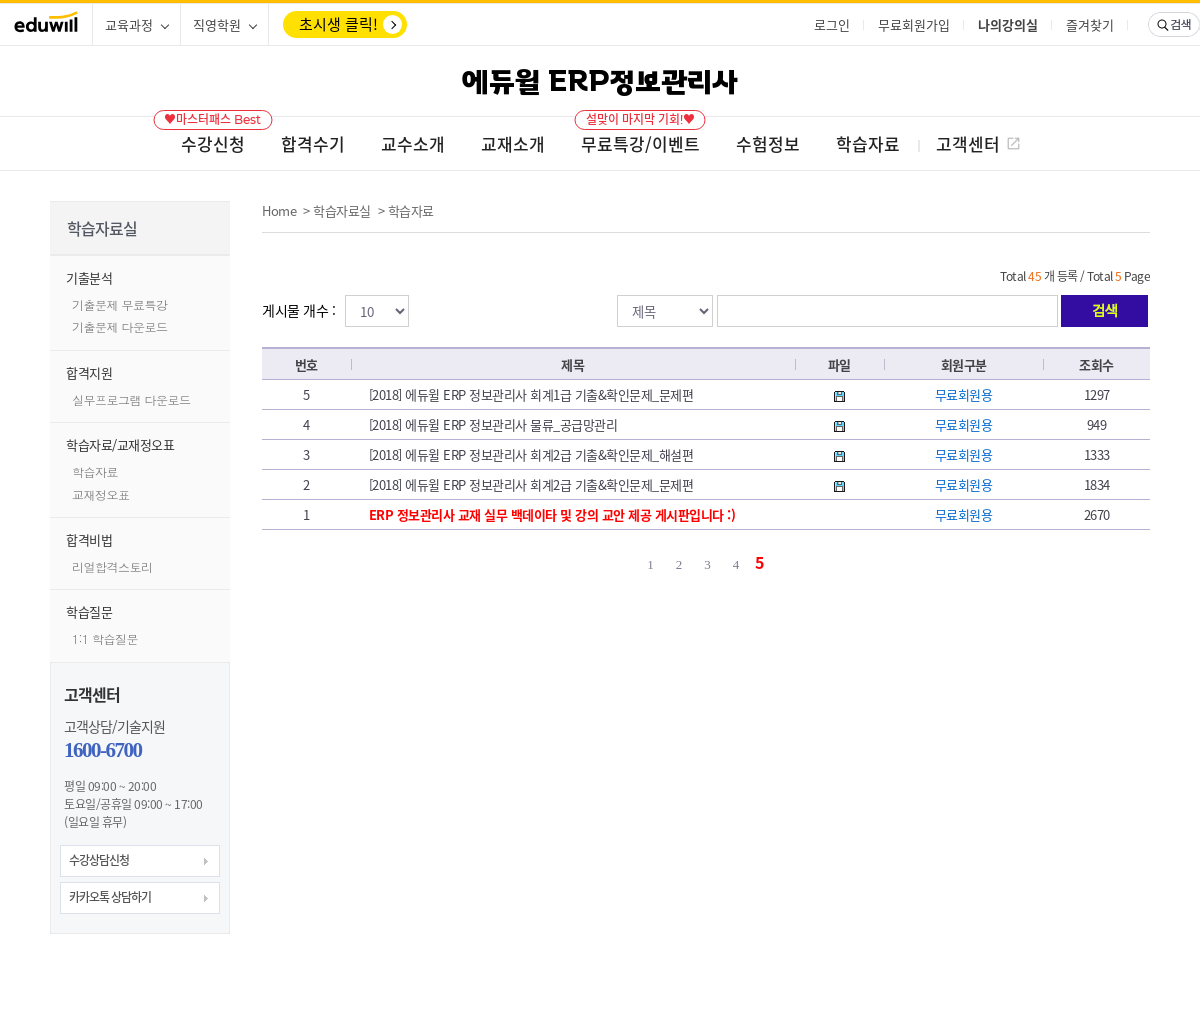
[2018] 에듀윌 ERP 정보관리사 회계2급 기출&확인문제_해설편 (531, 454)
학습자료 (95, 471)
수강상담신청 (99, 860)
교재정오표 (101, 494)
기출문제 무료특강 (120, 304)
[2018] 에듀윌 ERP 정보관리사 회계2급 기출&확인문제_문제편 (531, 484)
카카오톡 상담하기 (110, 897)
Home (279, 210)
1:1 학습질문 (105, 638)
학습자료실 (342, 210)
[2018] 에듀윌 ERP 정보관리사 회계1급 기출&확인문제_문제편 (531, 394)
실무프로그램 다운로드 (131, 399)
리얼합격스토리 (112, 566)
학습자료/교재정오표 (120, 444)
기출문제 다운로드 (120, 326)
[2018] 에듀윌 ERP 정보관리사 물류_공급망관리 (493, 424)
